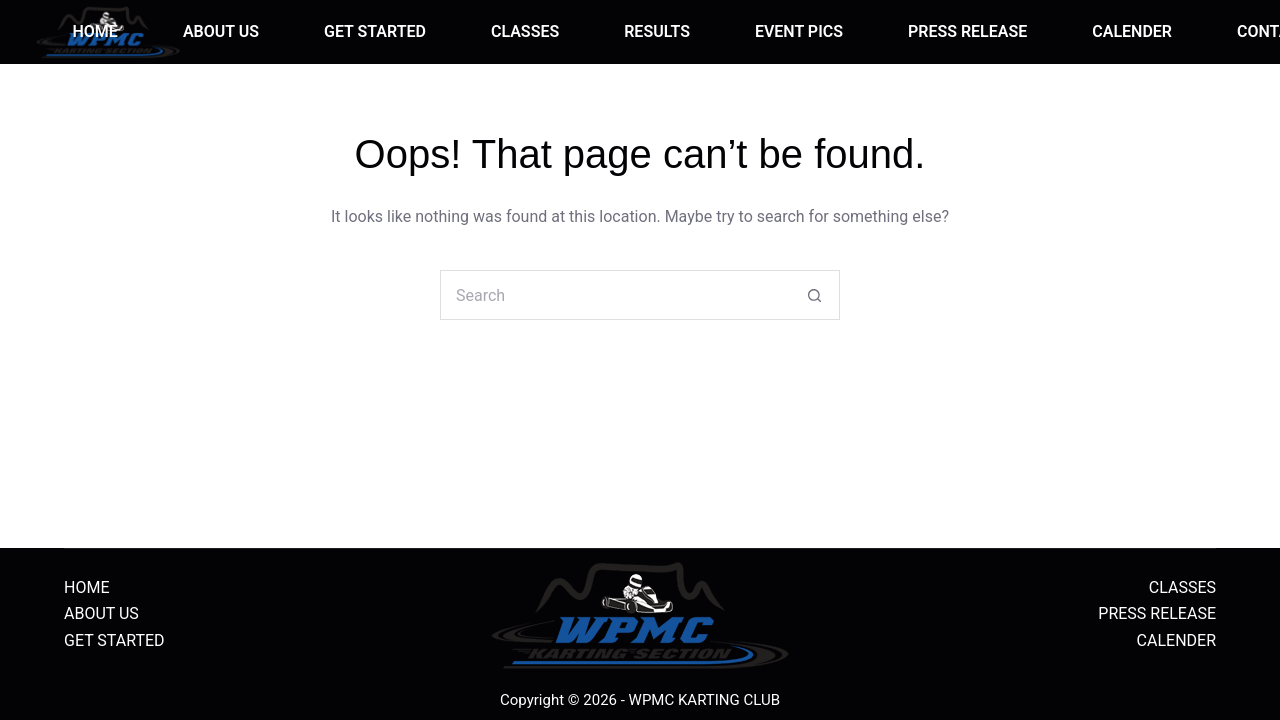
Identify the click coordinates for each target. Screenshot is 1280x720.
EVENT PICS (799, 31)
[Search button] (815, 295)
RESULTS (657, 31)
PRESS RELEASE (967, 31)
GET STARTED (375, 31)
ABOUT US (221, 31)
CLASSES (525, 31)
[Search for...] (615, 295)
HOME (95, 31)
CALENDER (1132, 31)
